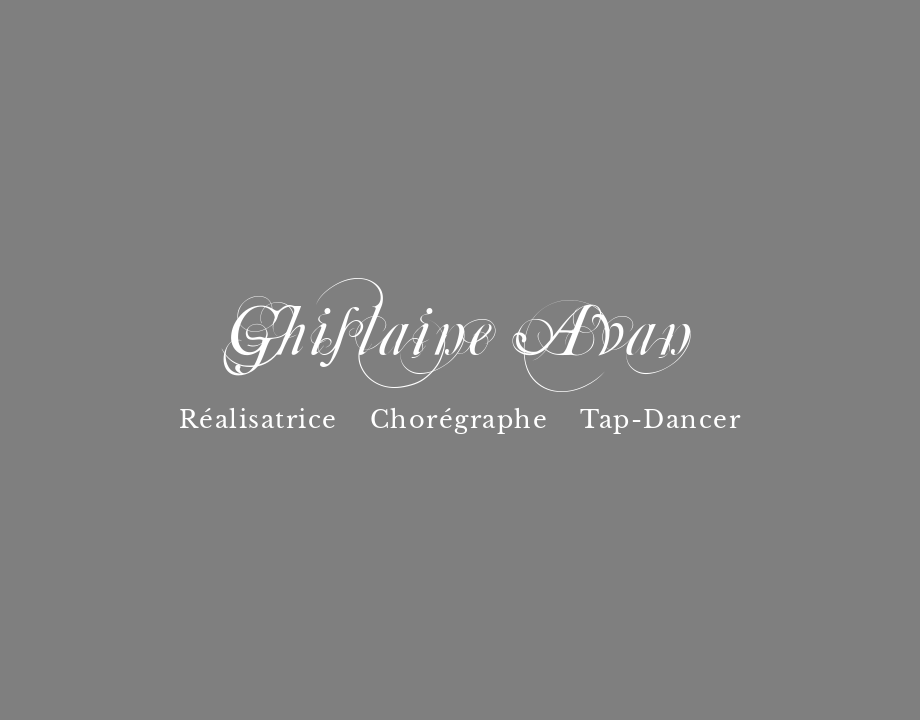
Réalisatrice (258, 419)
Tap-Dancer (660, 419)
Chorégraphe (459, 419)
